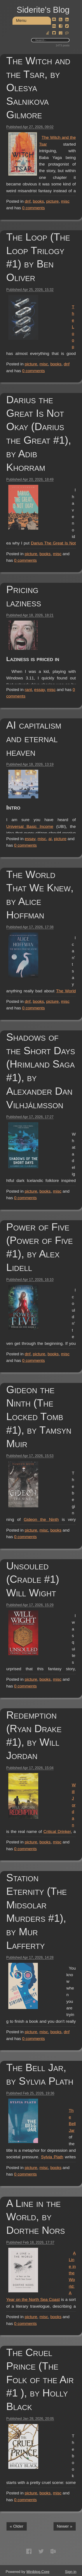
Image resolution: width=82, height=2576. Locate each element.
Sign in (70, 2572)
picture (52, 201)
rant (28, 689)
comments (33, 208)
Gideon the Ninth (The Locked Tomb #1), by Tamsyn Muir (39, 1416)
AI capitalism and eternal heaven (33, 738)
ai (50, 838)
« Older (16, 2526)
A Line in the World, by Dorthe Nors (35, 2216)
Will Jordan (74, 1805)
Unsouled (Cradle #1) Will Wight (32, 1579)
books (38, 201)
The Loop (73, 327)
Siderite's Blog (43, 9)
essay (39, 689)
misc (65, 201)
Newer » (64, 2526)
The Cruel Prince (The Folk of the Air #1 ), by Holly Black (40, 2379)
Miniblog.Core (37, 2572)
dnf (27, 201)
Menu (21, 20)
